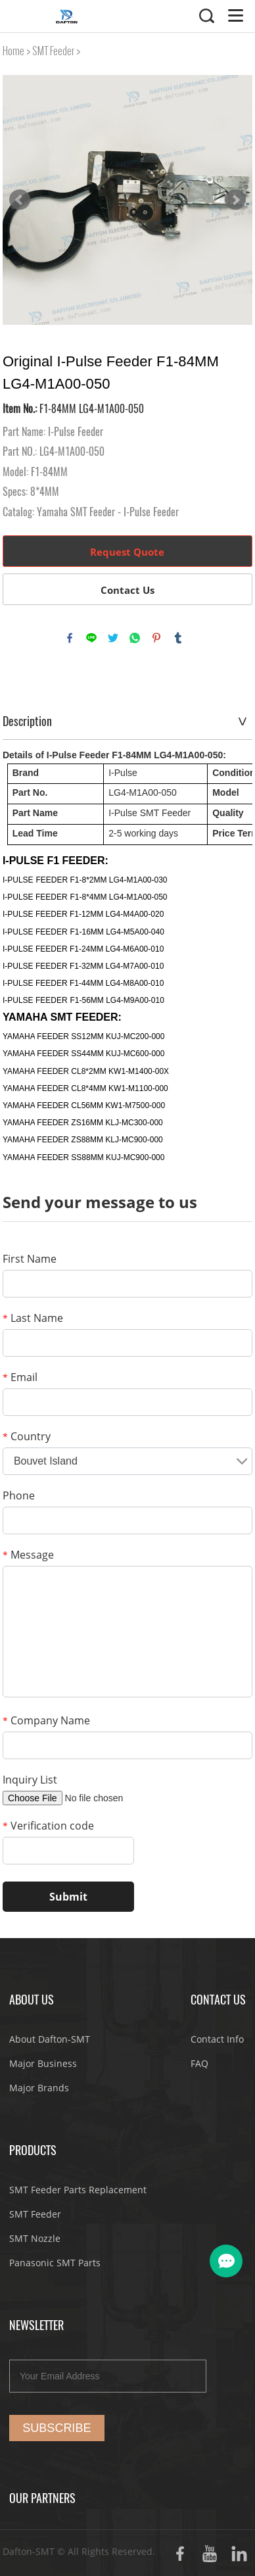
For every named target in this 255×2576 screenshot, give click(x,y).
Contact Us (127, 589)
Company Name (46, 1720)
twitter (113, 637)
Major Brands (39, 2087)
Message (28, 1554)
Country (27, 1436)
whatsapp (134, 637)
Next (235, 199)
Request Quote (127, 551)
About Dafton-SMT (49, 2039)
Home (13, 51)
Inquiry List (30, 1779)
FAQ (199, 2063)
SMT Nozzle (34, 2238)
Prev (19, 199)
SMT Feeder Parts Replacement (78, 2189)
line (91, 637)
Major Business (43, 2063)
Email (20, 1377)
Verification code (48, 1825)
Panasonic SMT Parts (55, 2262)
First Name (30, 1259)
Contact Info (217, 2039)
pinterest (156, 637)
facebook (69, 637)
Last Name (33, 1318)
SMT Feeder (53, 51)
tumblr (178, 637)
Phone (19, 1495)
